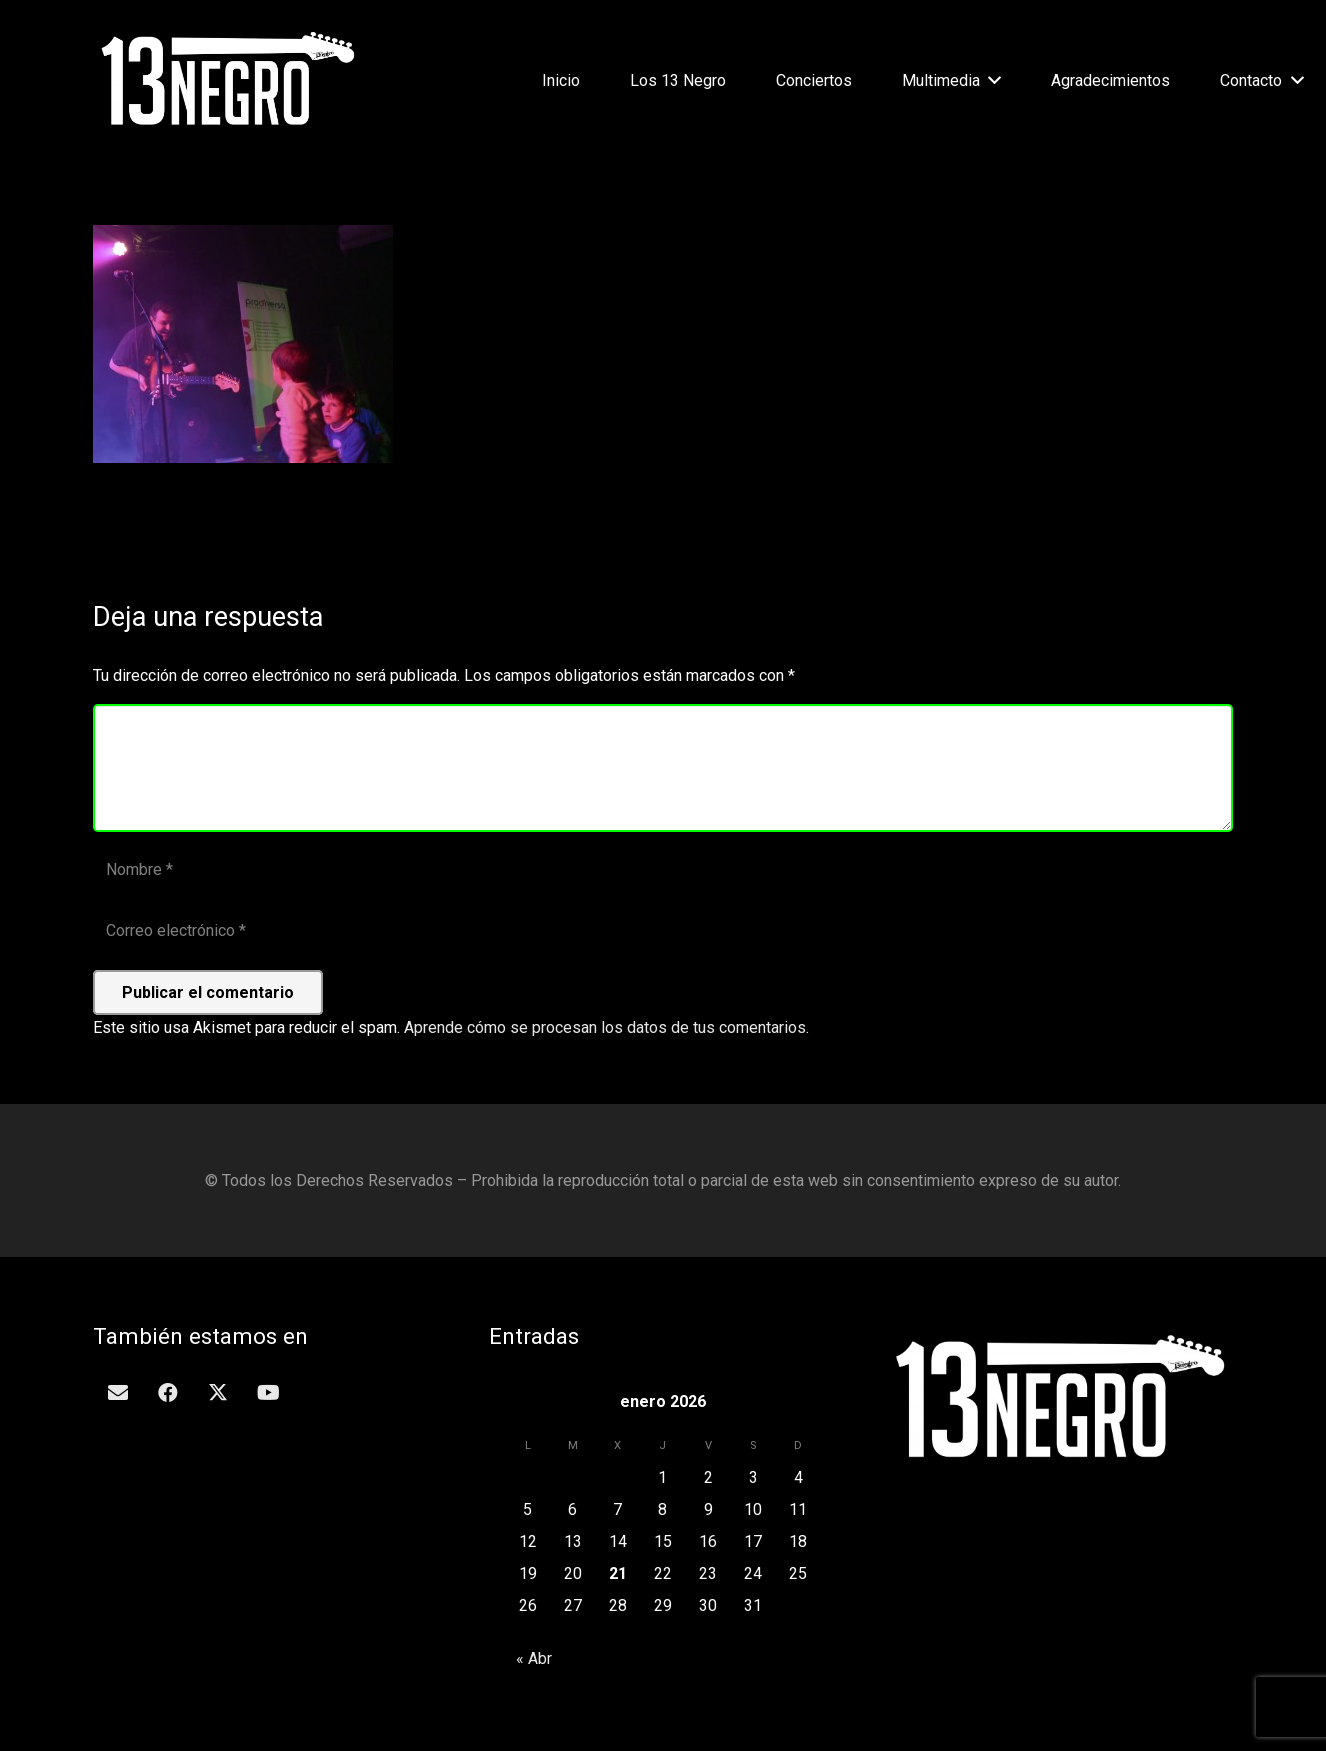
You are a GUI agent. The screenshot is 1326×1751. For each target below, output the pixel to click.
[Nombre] (663, 870)
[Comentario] (663, 768)
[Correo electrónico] (663, 931)
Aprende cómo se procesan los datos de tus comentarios (605, 1027)
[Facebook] (168, 1393)
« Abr (534, 1658)
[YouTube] (268, 1393)
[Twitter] (218, 1393)
